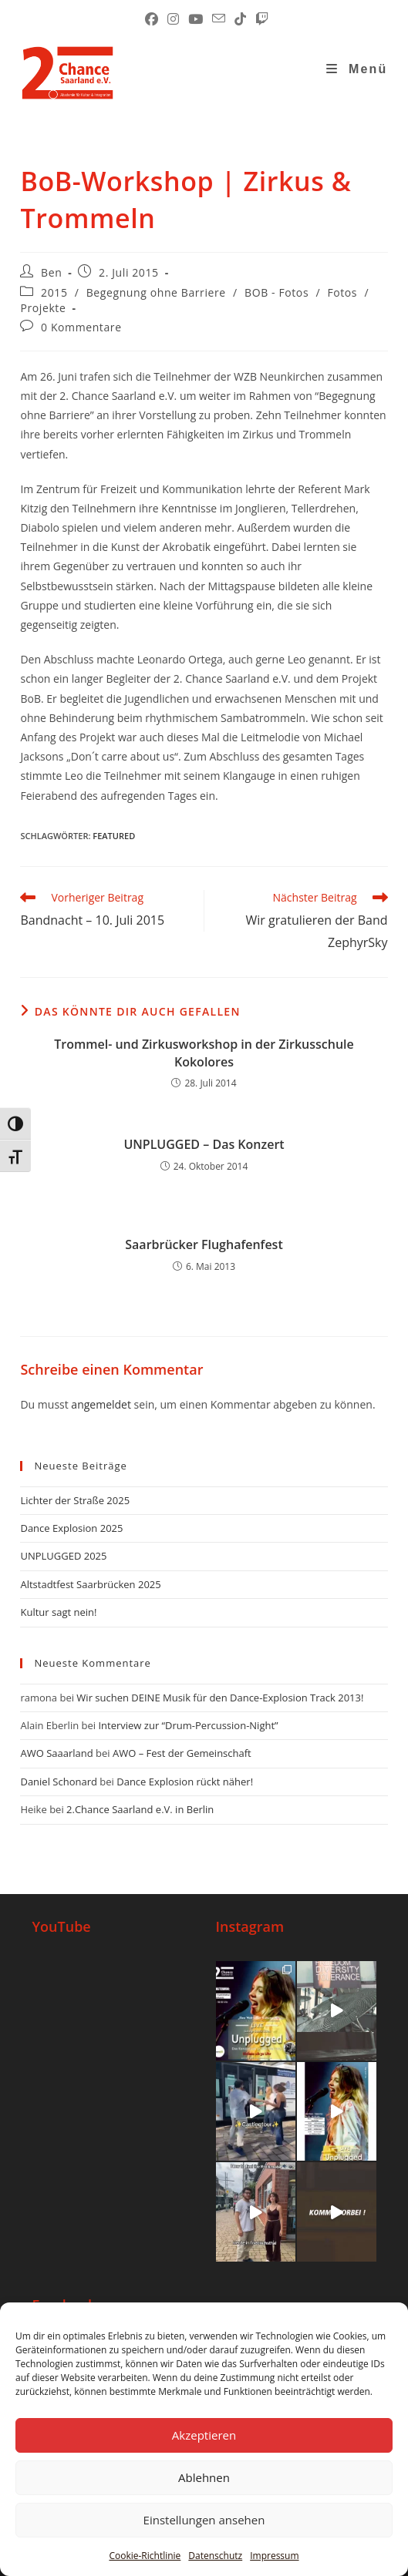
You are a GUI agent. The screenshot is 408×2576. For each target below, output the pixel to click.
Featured (114, 835)
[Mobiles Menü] (356, 69)
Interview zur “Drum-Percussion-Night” (188, 1725)
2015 (54, 292)
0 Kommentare (81, 327)
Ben (51, 272)
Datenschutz (215, 2555)
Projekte (43, 308)
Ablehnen (204, 2477)
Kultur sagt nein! (58, 1612)
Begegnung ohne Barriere (156, 292)
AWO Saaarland (56, 1753)
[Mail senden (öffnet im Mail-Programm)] (218, 19)
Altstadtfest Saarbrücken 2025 (90, 1584)
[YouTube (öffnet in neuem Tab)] (195, 19)
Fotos (342, 292)
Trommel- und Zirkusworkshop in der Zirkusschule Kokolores (204, 1053)
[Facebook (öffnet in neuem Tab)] (151, 19)
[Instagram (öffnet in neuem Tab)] (173, 19)
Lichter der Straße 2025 (75, 1500)
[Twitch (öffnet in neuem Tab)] (259, 19)
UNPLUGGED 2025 (63, 1556)
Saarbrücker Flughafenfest (203, 1244)
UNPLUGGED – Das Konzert (203, 1144)
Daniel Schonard (58, 1781)
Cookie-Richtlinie (144, 2555)
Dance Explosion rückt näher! (184, 1781)
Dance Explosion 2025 (71, 1528)
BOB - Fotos (276, 292)
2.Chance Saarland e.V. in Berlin (140, 1809)
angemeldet (101, 1404)
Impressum (274, 2555)
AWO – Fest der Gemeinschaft (182, 1753)
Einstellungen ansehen (204, 2519)
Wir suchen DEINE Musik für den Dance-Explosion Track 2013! (219, 1697)
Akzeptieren (204, 2435)
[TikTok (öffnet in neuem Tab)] (240, 19)
